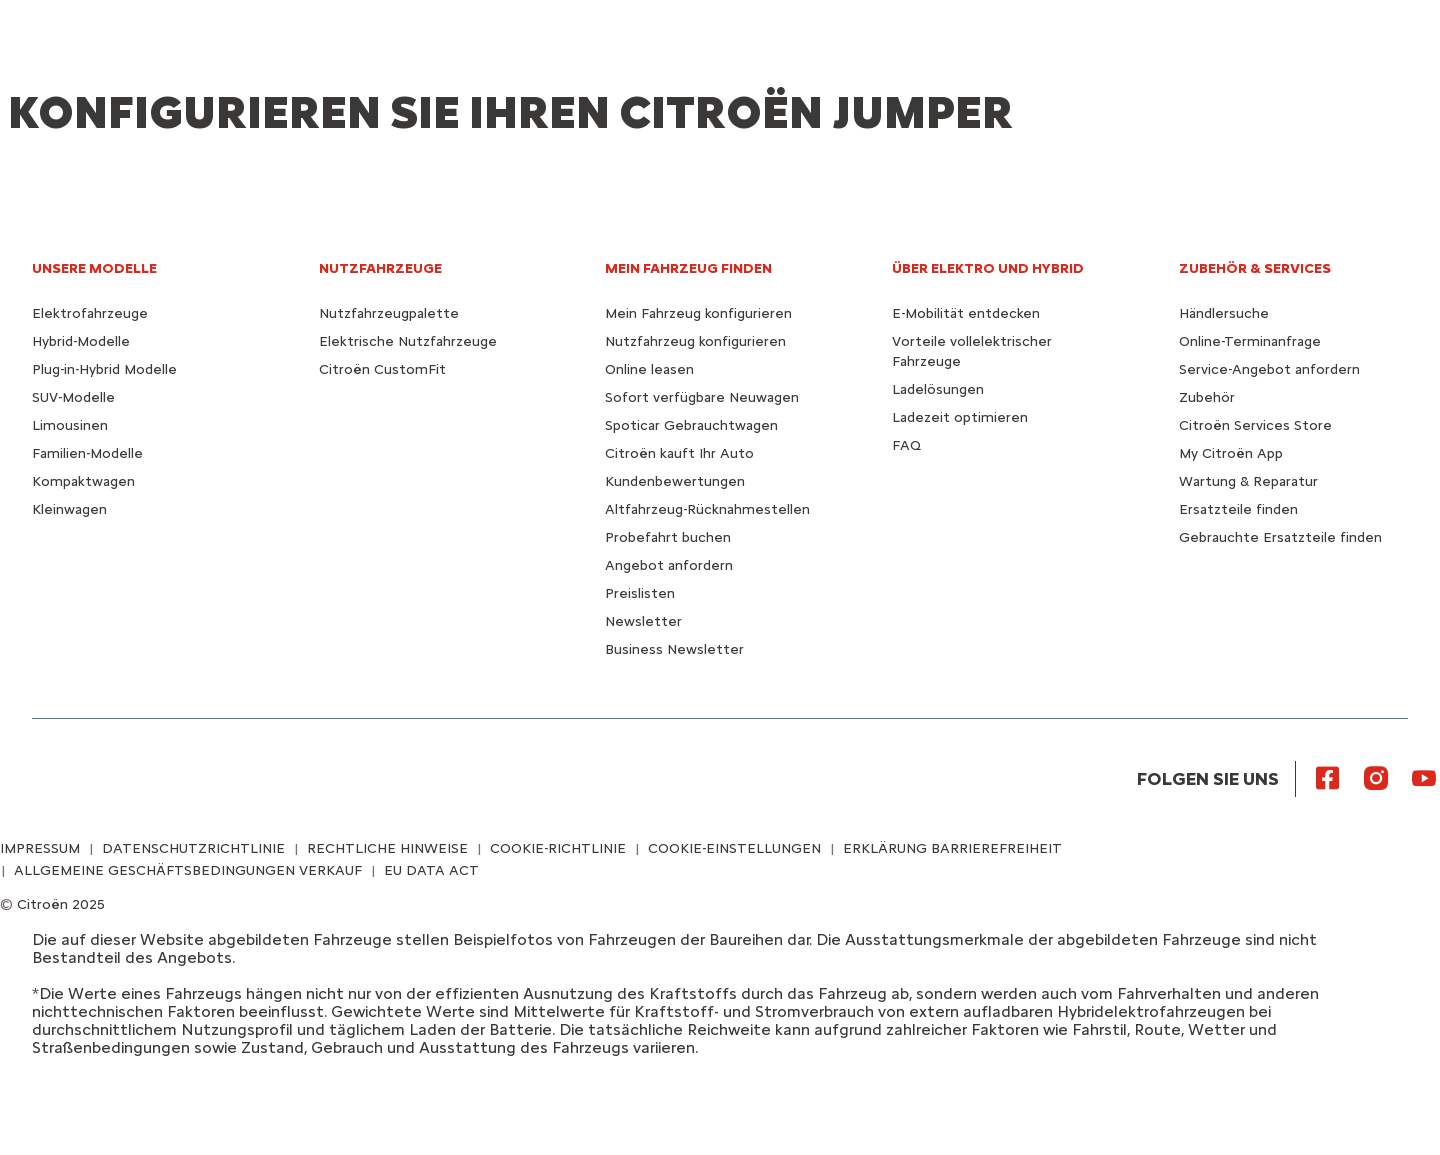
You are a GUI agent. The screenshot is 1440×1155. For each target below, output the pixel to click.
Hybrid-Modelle (81, 341)
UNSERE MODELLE (94, 268)
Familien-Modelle (87, 453)
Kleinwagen (69, 509)
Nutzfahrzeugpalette (389, 313)
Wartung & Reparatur (1248, 481)
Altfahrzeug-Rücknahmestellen (707, 509)
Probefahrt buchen (668, 537)
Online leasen (649, 369)
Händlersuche (1224, 313)
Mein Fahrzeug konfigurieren (698, 313)
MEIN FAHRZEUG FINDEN (688, 268)
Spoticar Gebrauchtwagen (691, 425)
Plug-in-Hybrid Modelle (104, 369)
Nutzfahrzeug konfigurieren (695, 341)
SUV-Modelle (73, 397)
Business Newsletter (674, 649)
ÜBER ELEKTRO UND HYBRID (988, 268)
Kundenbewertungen (675, 481)
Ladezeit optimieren (960, 417)
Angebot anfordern (669, 565)
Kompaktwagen (83, 481)
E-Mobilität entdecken (966, 313)
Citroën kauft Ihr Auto (679, 453)
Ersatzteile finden (1238, 509)
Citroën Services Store (1255, 425)
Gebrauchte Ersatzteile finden (1280, 537)
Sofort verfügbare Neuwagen (702, 397)
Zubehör (1207, 397)
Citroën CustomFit (382, 369)
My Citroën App (1231, 453)
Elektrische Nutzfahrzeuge (408, 341)
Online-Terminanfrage (1250, 341)
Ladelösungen (938, 389)
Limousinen (70, 425)
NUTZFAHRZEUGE (380, 268)
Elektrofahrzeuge (90, 313)
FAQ (906, 445)
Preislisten (640, 593)
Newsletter (643, 621)
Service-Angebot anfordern (1269, 369)
